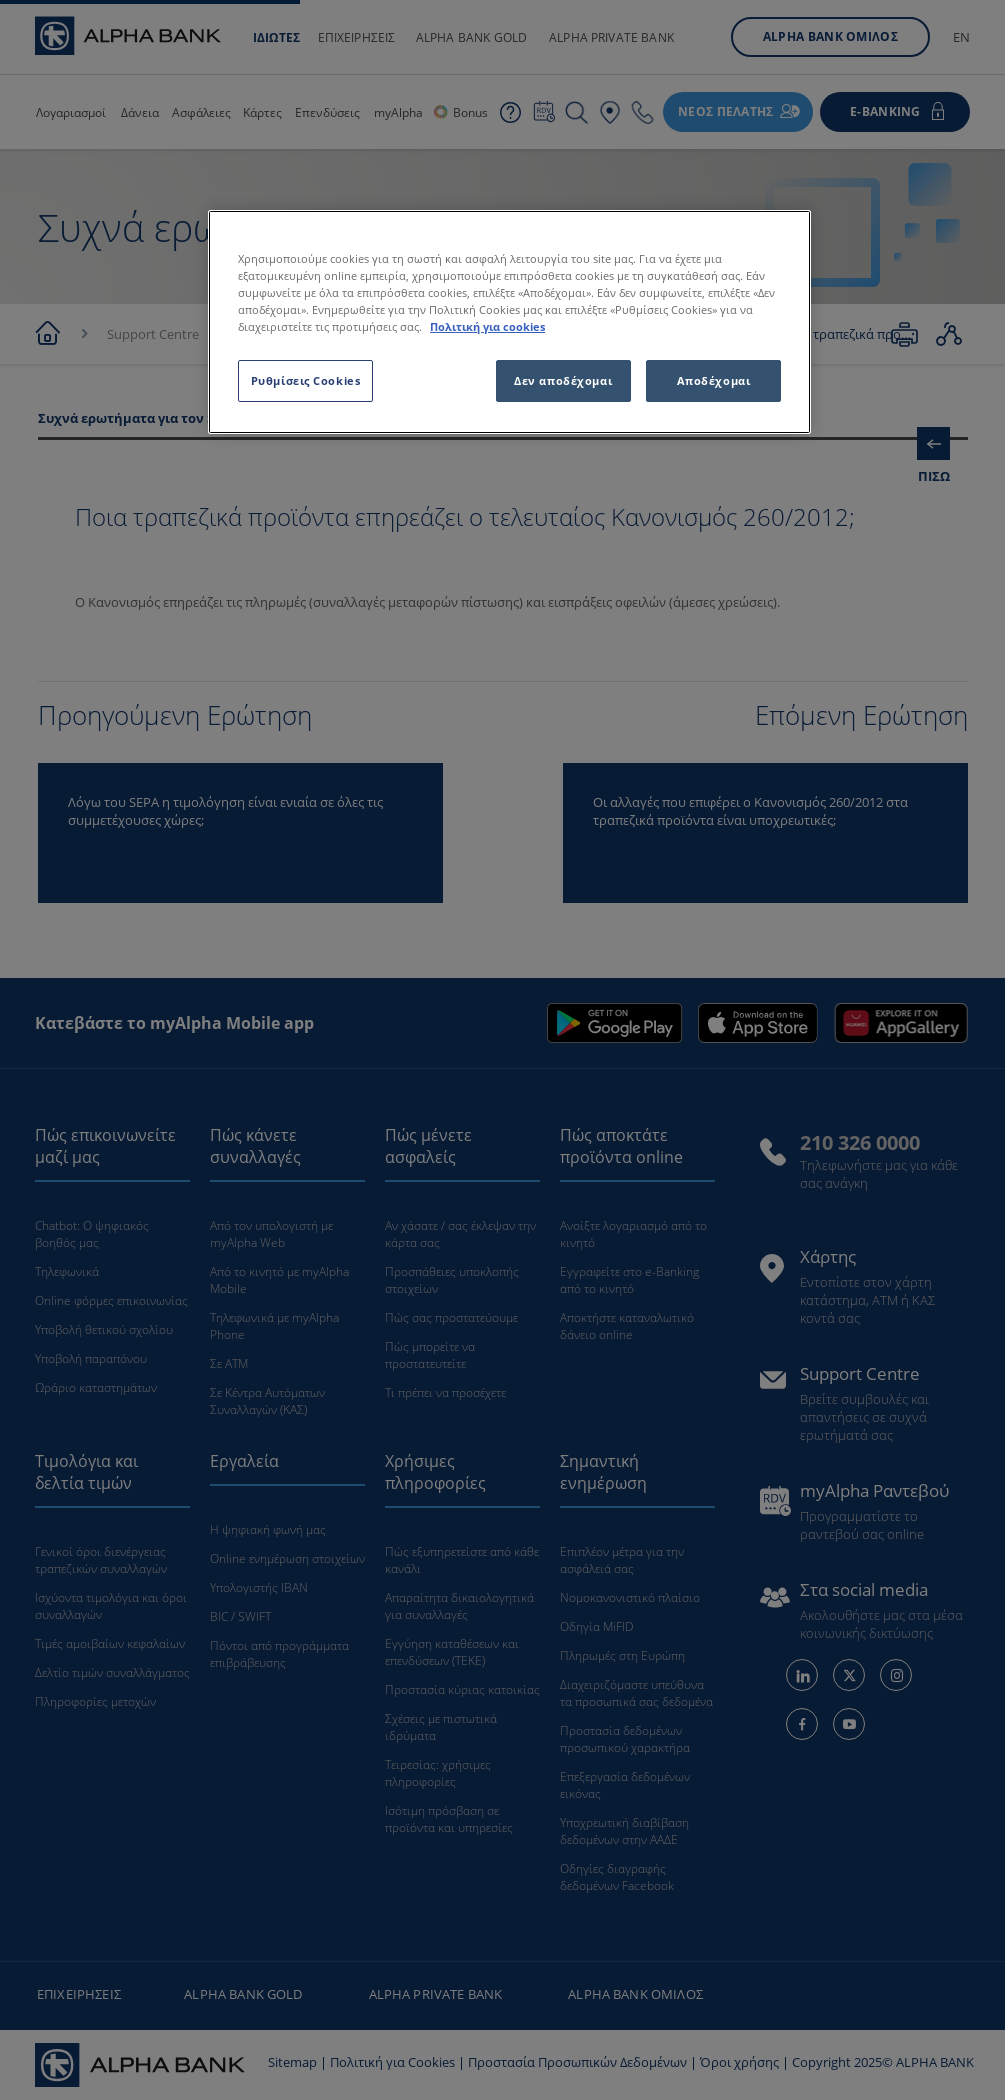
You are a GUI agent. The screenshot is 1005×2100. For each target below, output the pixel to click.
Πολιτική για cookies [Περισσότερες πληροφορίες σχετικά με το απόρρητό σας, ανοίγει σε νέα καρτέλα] (487, 326)
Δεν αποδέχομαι (563, 380)
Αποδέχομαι (714, 380)
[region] (509, 322)
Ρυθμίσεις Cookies (306, 380)
